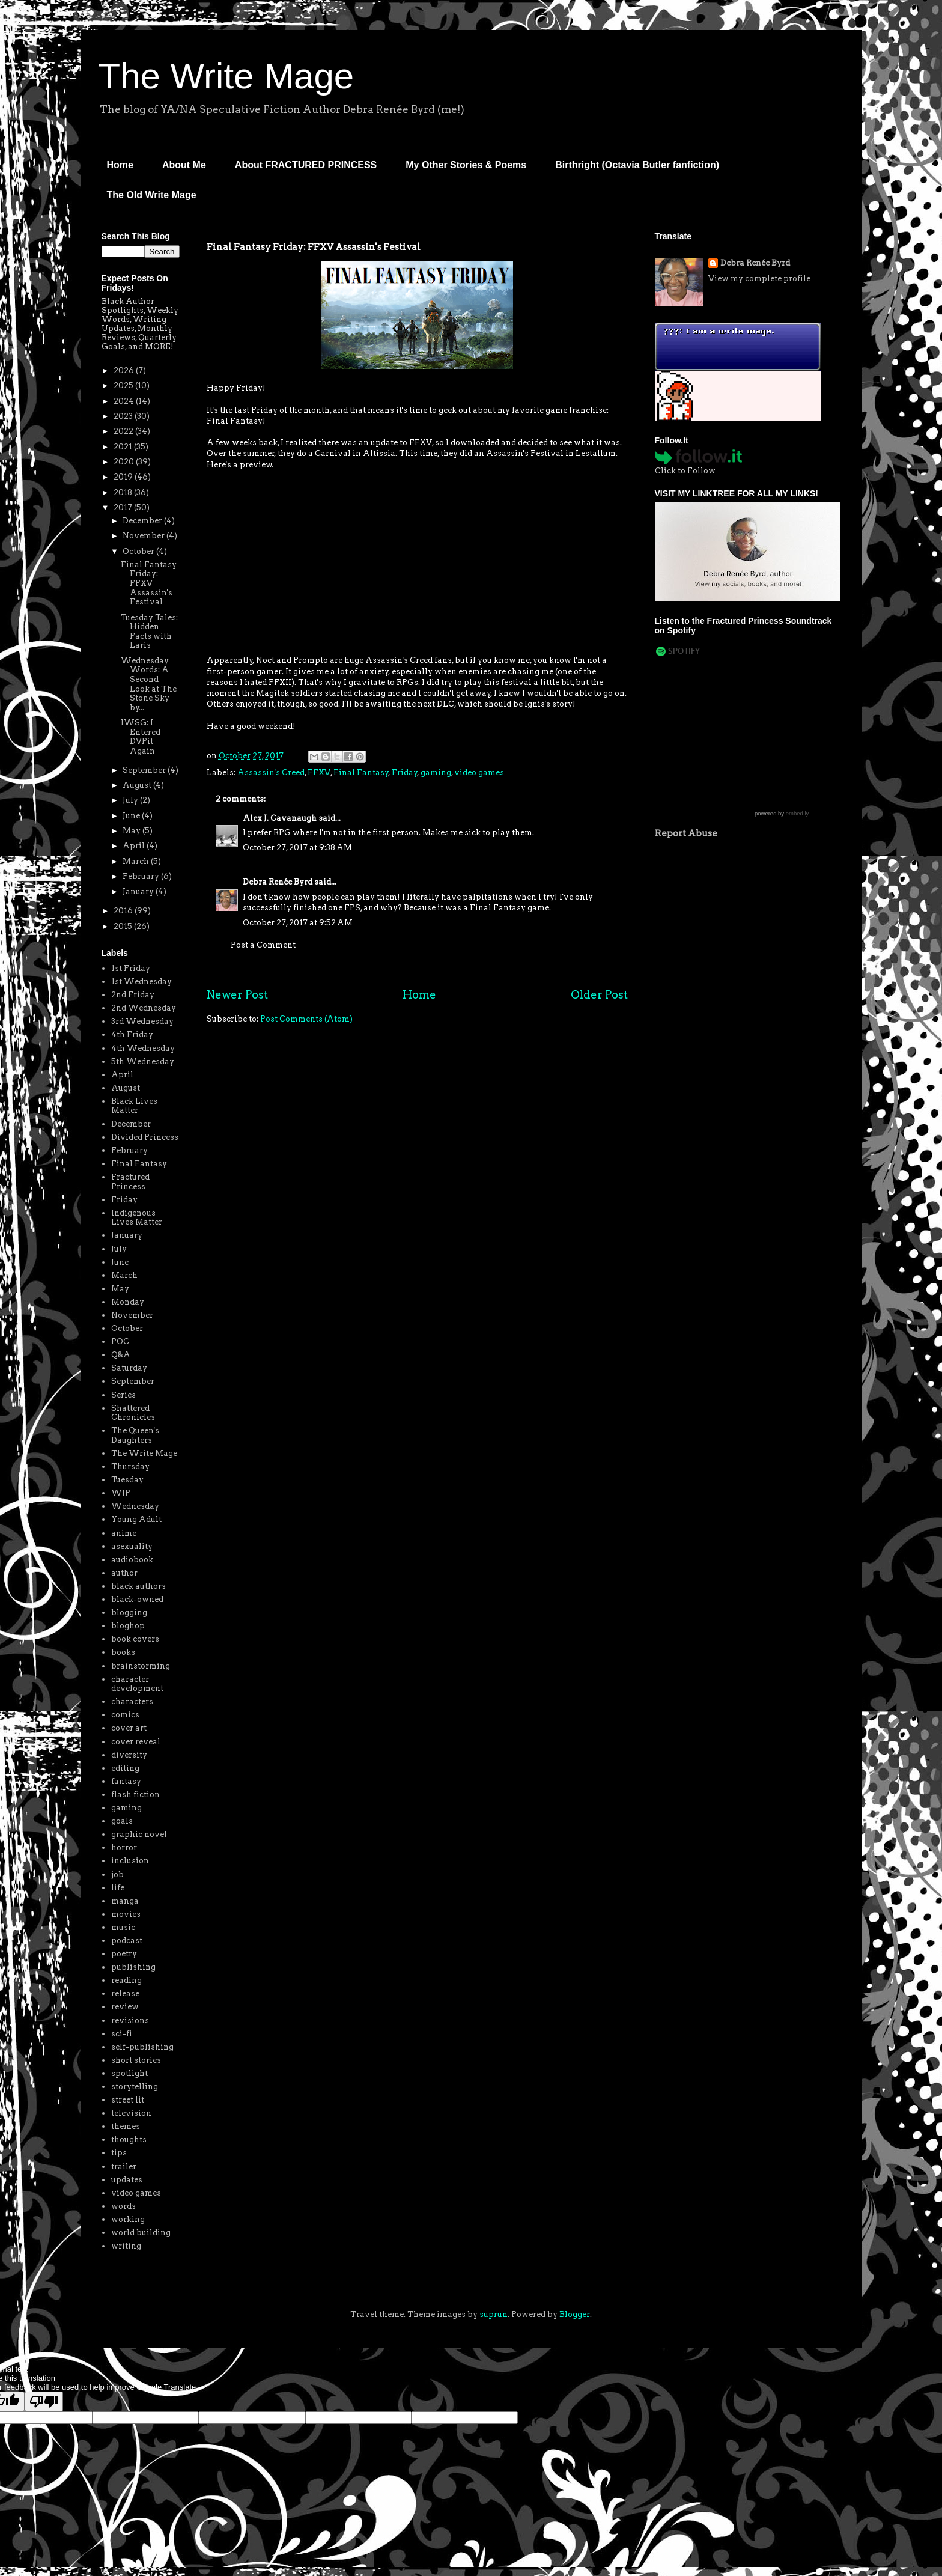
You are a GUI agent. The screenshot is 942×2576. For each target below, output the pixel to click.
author (124, 1572)
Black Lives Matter (134, 1106)
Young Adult (136, 1519)
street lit (127, 2099)
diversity (129, 1754)
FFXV (319, 772)
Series (123, 1394)
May (132, 830)
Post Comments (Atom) (306, 1018)
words (123, 2206)
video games (479, 772)
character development (137, 1684)
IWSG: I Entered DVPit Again (140, 736)
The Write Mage (226, 76)
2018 (124, 492)
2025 (124, 385)
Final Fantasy (361, 772)
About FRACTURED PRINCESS (306, 165)
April (135, 845)
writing (126, 2245)
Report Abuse (686, 833)
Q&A (120, 1354)
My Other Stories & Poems (466, 165)
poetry (124, 1953)
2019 (124, 476)
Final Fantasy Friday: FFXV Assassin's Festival (149, 583)
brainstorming (140, 1665)
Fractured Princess (130, 1181)
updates (126, 2179)
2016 (124, 910)
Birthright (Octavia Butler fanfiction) (637, 165)
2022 (124, 431)
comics (125, 1714)
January (139, 891)
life (117, 1887)
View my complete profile (759, 278)
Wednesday (135, 1506)
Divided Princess (144, 1137)
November (144, 535)
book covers (135, 1638)
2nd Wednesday (143, 1007)
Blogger (574, 2314)
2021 (124, 446)
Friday (405, 772)
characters (132, 1701)
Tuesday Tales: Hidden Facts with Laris (149, 631)
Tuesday (127, 1479)
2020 (125, 461)
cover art (129, 1727)
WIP (120, 1492)
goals (122, 1820)
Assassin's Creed (271, 772)
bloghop (128, 1625)
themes (125, 2126)
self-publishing (142, 2046)
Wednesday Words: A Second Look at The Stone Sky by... (149, 684)
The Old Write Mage (151, 195)
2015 (124, 926)
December (143, 520)
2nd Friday (132, 994)
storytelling (134, 2086)
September (145, 770)
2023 (124, 416)
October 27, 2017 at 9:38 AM (297, 847)
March (137, 861)
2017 (124, 507)
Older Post (599, 994)
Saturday (129, 1367)
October (139, 551)
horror (124, 1847)
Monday (127, 1301)
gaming (436, 772)
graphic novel (139, 1834)
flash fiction (135, 1794)
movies (126, 1914)
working (128, 2219)
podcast (126, 1940)
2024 (125, 401)
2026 (125, 370)
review (125, 2006)
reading (126, 1980)
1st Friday (130, 968)
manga (125, 1900)
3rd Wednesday (142, 1021)
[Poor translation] (44, 2401)
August (138, 785)
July (131, 800)
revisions (130, 2020)
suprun (493, 2314)
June (132, 815)
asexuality (132, 1546)
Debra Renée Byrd (277, 881)
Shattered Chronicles (133, 1413)
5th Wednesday (142, 1061)
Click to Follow (685, 470)
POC (120, 1341)
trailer (123, 2166)
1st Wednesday (141, 981)
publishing (133, 1967)
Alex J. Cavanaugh (280, 818)
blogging (129, 1612)
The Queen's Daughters (135, 1435)
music (123, 1927)
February (142, 876)
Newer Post (237, 994)
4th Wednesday (143, 1048)
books (123, 1652)
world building (141, 2232)
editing (125, 1768)
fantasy (126, 1781)
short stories (136, 2060)
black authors (138, 1586)
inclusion (130, 1860)
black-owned (137, 1599)
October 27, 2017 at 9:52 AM (298, 922)
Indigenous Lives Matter (136, 1217)
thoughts (129, 2139)
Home (120, 165)
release (125, 1993)
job (117, 1874)
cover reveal (135, 1741)
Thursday (130, 1466)
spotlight (129, 2073)
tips (119, 2152)
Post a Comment (263, 944)
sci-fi (121, 2033)
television (131, 2113)
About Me (184, 165)
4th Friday (132, 1034)
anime (123, 1533)
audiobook (132, 1559)
